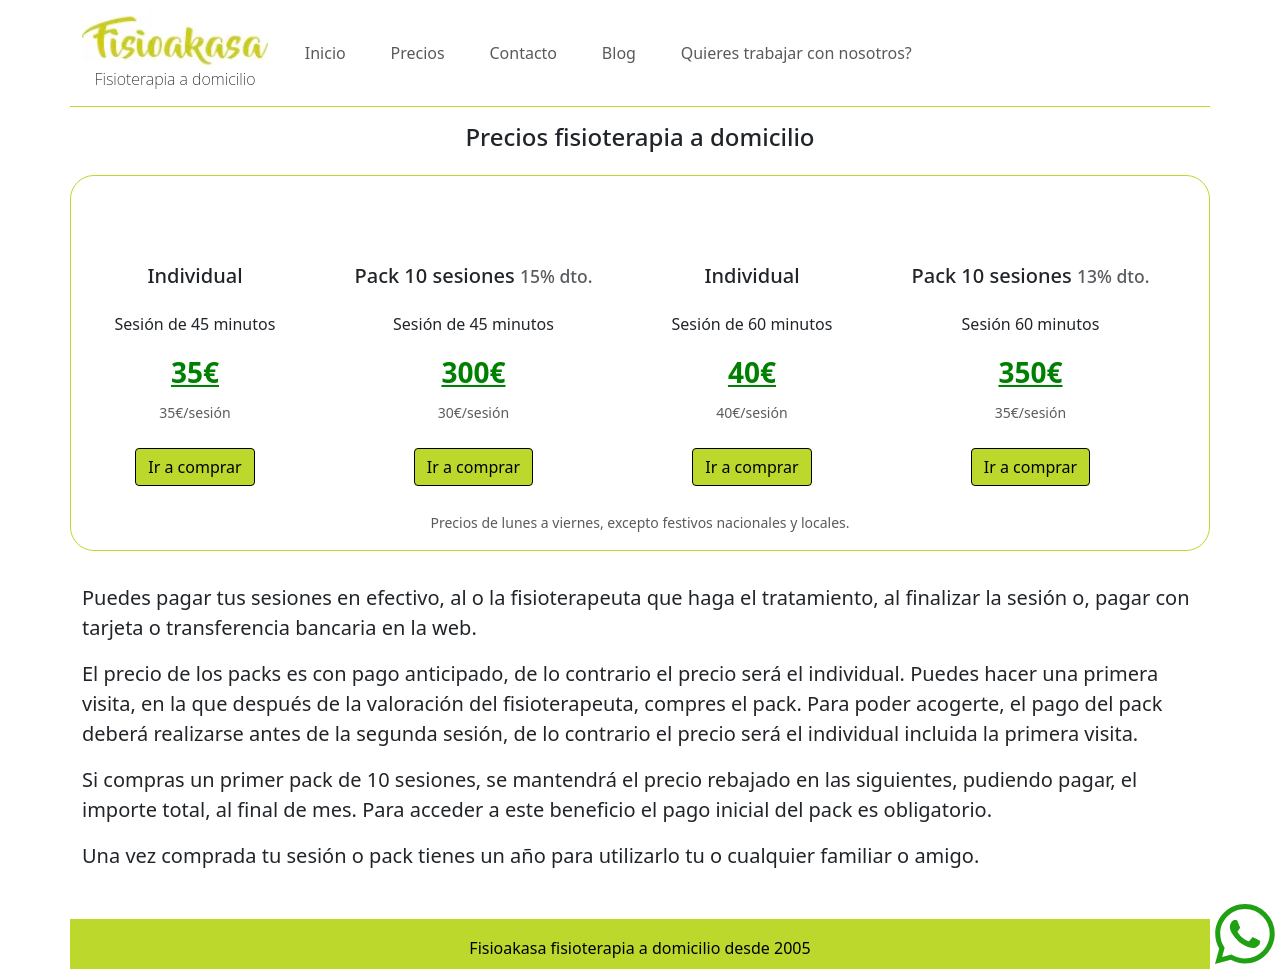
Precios (418, 53)
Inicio (325, 53)
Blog (619, 53)
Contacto (523, 53)
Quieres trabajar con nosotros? (796, 53)
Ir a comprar (194, 467)
